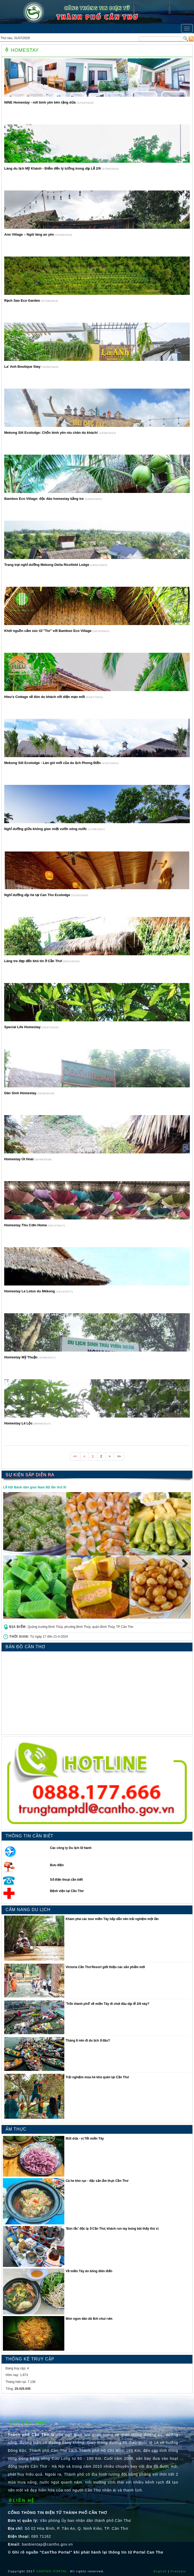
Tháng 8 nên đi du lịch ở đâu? (88, 2040)
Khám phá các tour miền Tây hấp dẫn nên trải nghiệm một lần (112, 1919)
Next (183, 1562)
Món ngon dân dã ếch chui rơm (89, 2319)
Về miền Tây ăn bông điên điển (89, 2271)
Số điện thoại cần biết (66, 1879)
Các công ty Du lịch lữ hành (71, 1848)
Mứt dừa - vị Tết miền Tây (85, 2138)
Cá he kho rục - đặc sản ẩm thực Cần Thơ (97, 2181)
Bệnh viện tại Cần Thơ (67, 1891)
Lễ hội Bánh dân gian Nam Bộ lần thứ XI (34, 1487)
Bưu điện (57, 1865)
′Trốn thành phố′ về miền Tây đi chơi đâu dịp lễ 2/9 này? (107, 2004)
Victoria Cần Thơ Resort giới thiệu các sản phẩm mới (105, 1967)
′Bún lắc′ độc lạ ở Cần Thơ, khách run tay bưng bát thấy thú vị (112, 2228)
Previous (11, 1562)
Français (178, 2571)
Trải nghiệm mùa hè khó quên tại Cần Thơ (97, 2077)
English (160, 2571)
